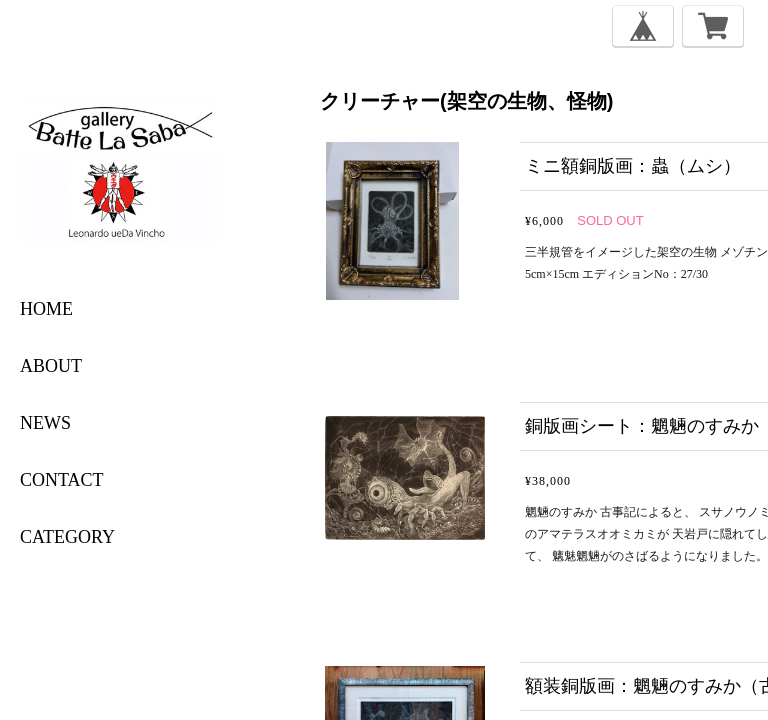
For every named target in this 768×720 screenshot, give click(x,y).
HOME (46, 309)
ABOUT (51, 366)
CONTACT (62, 480)
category (67, 537)
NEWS (45, 423)
